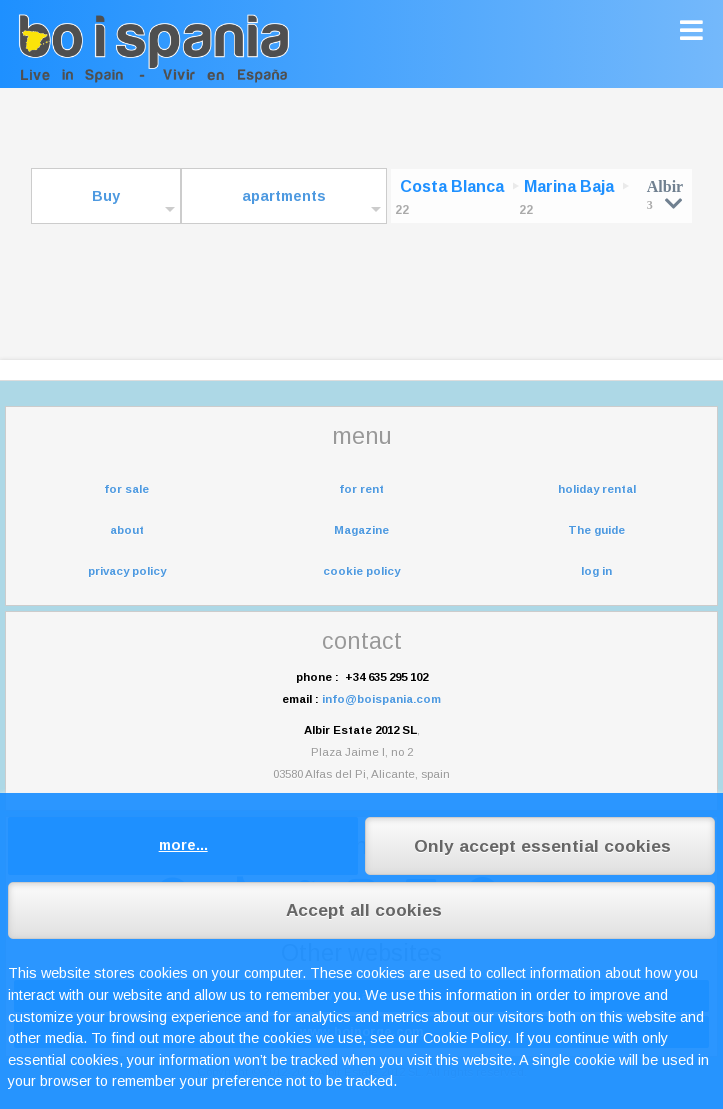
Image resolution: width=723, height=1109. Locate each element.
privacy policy (127, 571)
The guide (596, 530)
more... (183, 845)
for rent (361, 489)
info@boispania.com (381, 699)
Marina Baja (569, 186)
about (127, 530)
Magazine (361, 530)
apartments (284, 196)
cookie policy (361, 571)
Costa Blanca (452, 186)
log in (596, 571)
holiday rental (597, 489)
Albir (665, 194)
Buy (106, 196)
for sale (126, 489)
